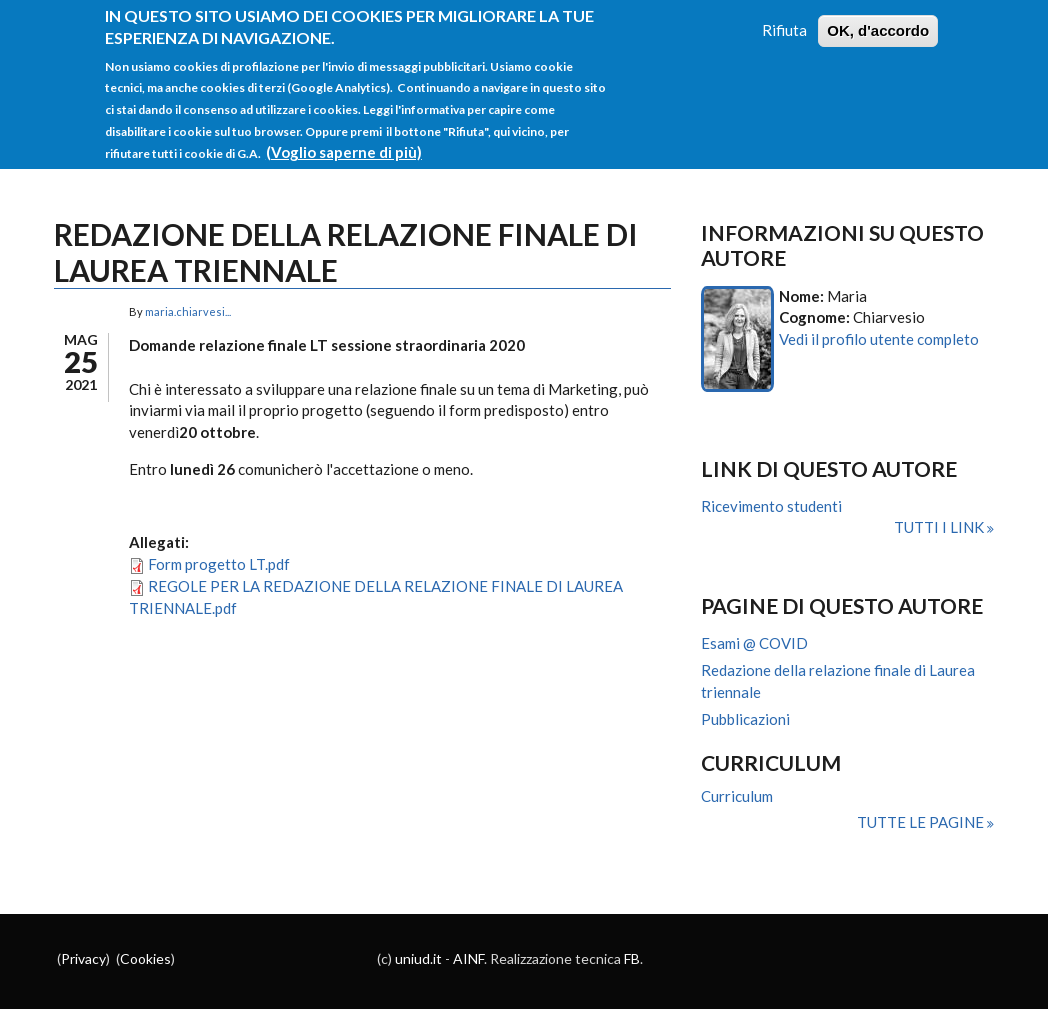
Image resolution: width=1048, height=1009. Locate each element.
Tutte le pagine (922, 822)
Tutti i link (940, 527)
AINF (468, 958)
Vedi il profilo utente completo (879, 339)
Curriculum (737, 796)
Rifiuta (784, 19)
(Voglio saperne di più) (344, 140)
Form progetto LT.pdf (219, 564)
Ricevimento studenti (771, 506)
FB (632, 958)
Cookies (145, 958)
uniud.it (418, 958)
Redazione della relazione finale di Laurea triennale (838, 681)
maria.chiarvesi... (188, 311)
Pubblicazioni (745, 719)
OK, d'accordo (878, 19)
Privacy (83, 958)
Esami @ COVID (754, 643)
